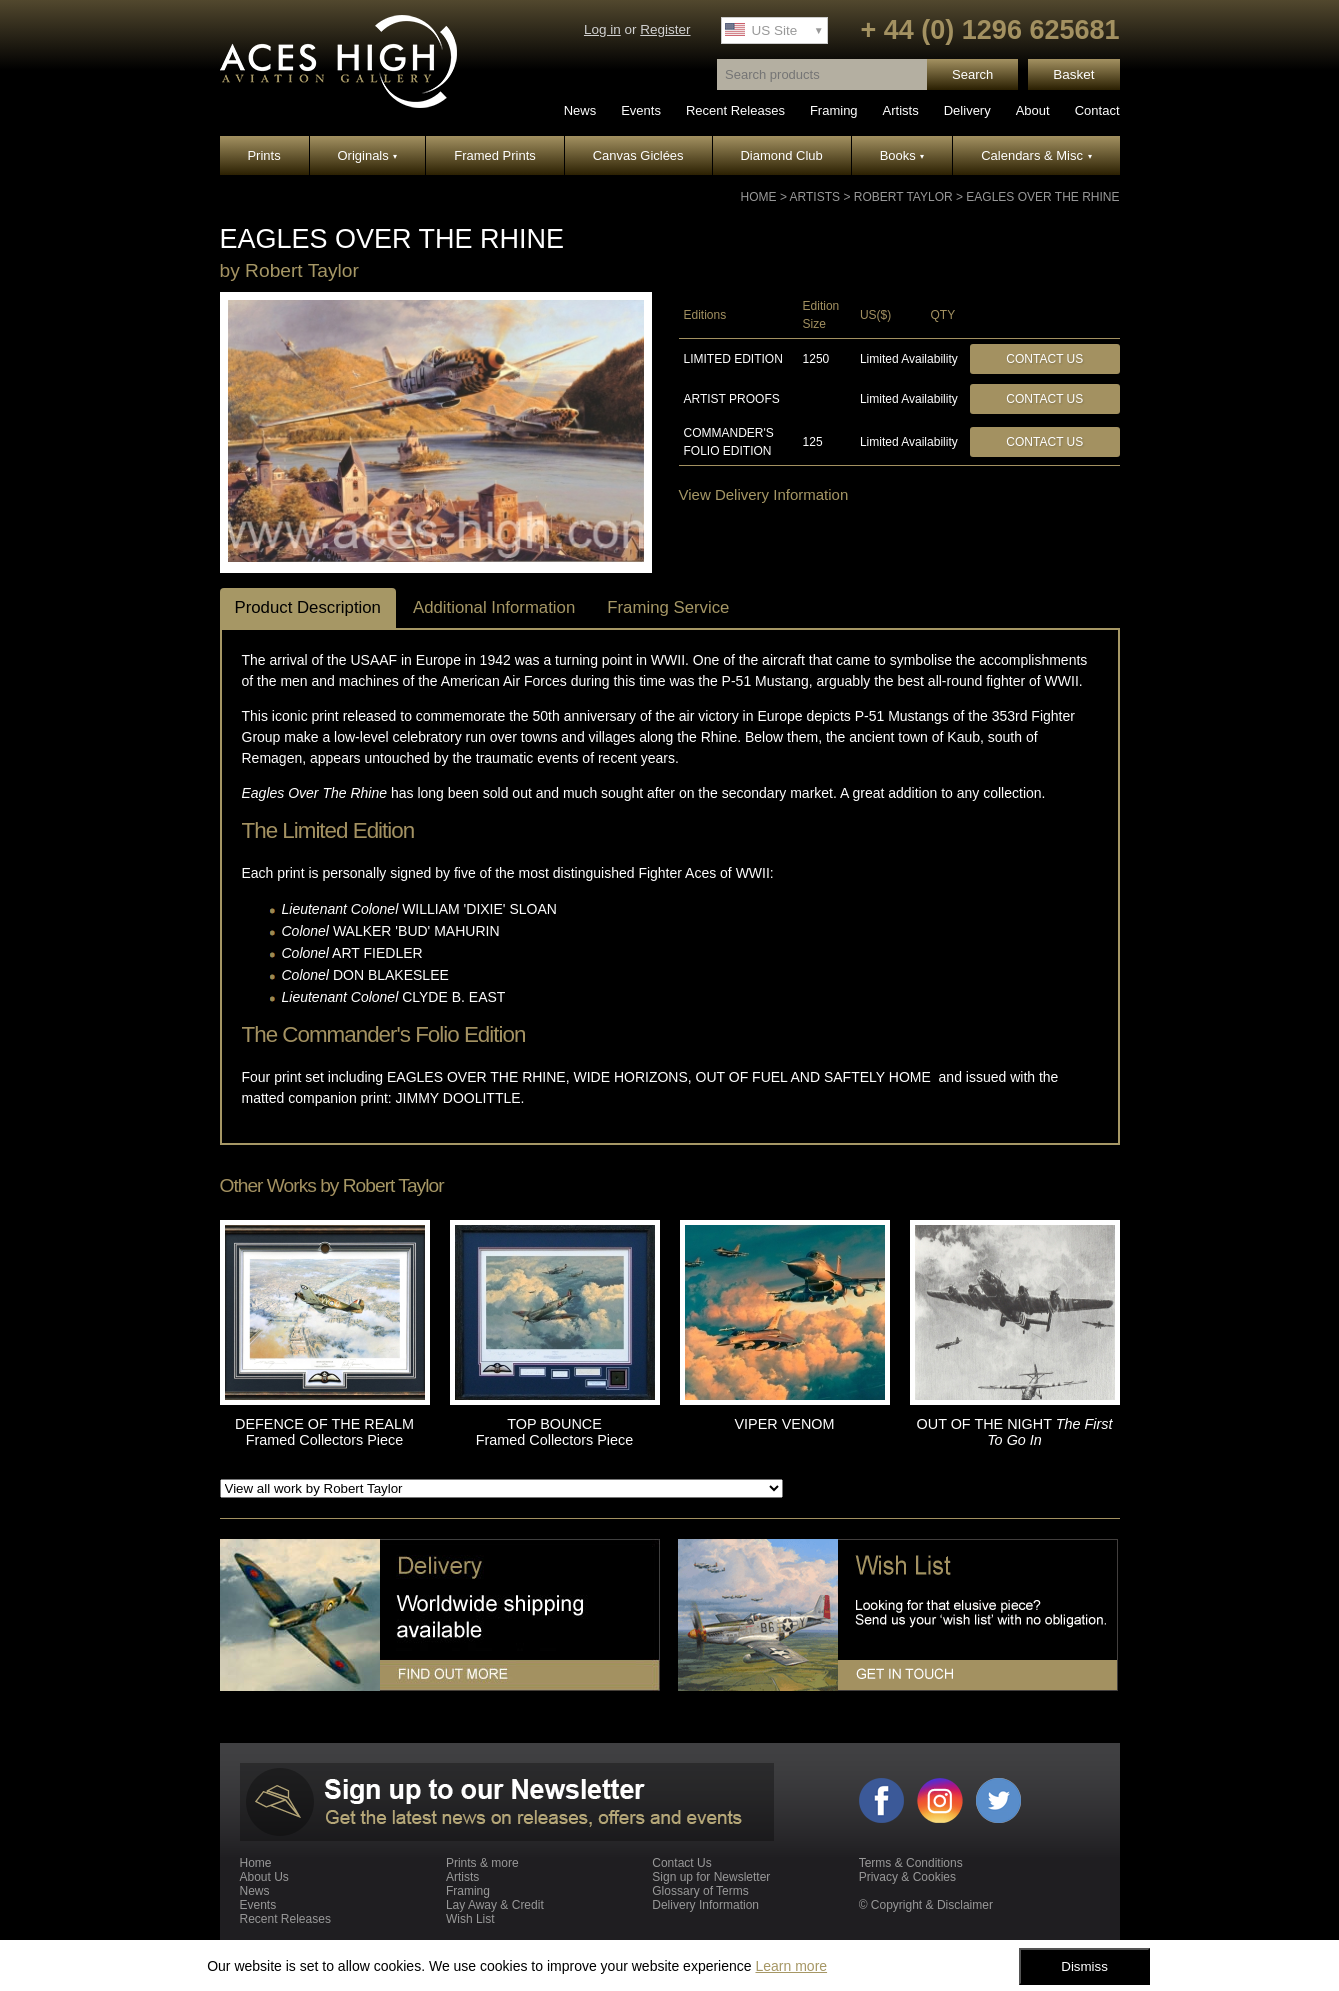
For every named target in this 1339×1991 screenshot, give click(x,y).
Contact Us (1044, 359)
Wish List (470, 1919)
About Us (264, 1877)
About (1033, 110)
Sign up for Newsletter (711, 1877)
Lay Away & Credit (495, 1905)
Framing (834, 110)
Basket (1073, 74)
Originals (368, 155)
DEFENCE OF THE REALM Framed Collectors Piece (324, 1432)
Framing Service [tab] (668, 607)
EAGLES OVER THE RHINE (1042, 197)
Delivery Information (705, 1905)
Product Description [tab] (308, 607)
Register (665, 29)
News (580, 110)
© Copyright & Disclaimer (926, 1905)
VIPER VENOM (785, 1424)
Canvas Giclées (638, 155)
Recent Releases (735, 110)
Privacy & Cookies (907, 1877)
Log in (602, 29)
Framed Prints (495, 155)
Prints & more (482, 1863)
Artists (901, 110)
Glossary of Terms (700, 1891)
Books (902, 155)
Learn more (791, 1966)
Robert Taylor (903, 197)
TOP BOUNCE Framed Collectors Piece (555, 1432)
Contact (1097, 110)
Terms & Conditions (911, 1863)
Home (759, 197)
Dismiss (1084, 1966)
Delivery (967, 110)
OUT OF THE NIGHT (1015, 1432)
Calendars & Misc (1036, 155)
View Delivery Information (764, 494)
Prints (263, 155)
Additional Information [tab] (494, 607)
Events (641, 110)
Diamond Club (781, 155)
